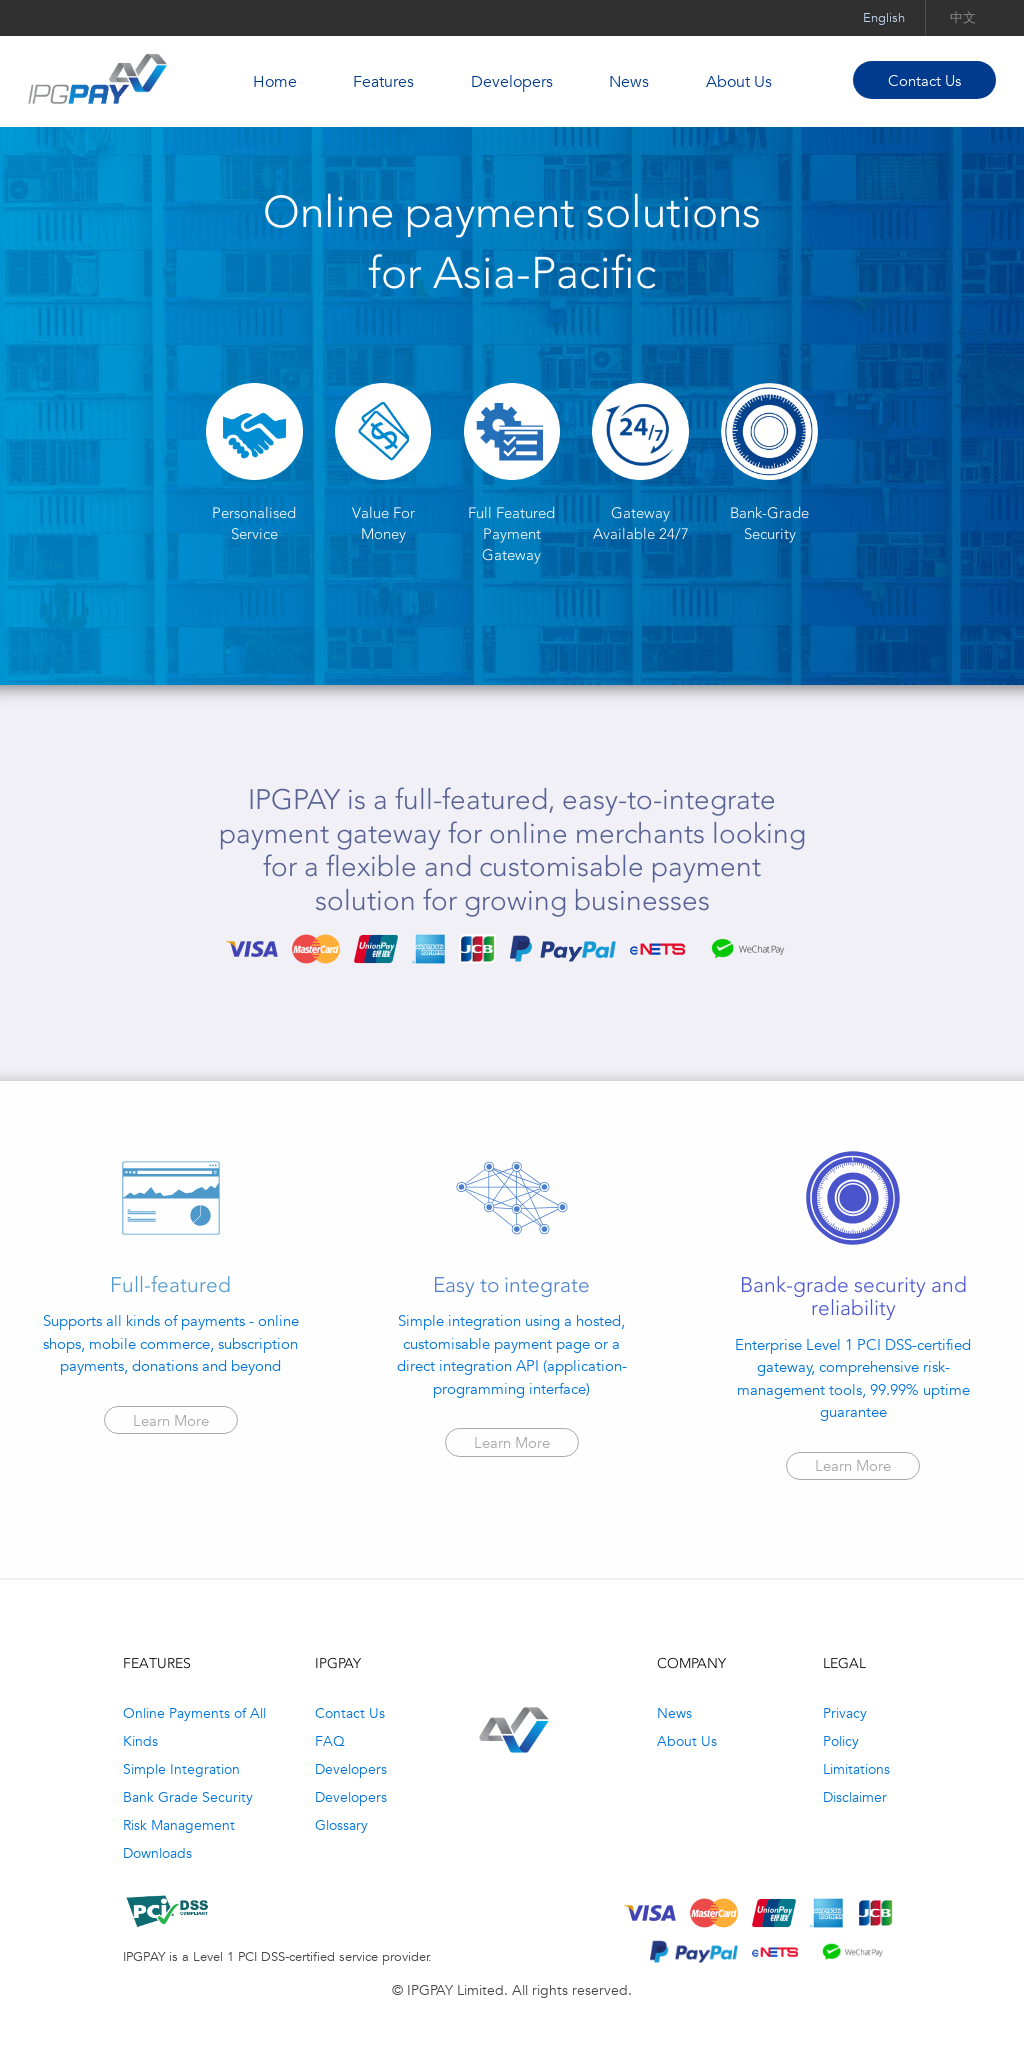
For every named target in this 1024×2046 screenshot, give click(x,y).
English (884, 17)
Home (275, 82)
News (629, 82)
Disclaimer (855, 1797)
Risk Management (179, 1825)
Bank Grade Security (188, 1797)
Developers (512, 82)
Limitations (856, 1769)
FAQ (330, 1741)
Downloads (157, 1853)
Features (383, 82)
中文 (963, 17)
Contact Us (924, 80)
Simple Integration (181, 1769)
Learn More (171, 1420)
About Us (739, 82)
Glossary (341, 1825)
